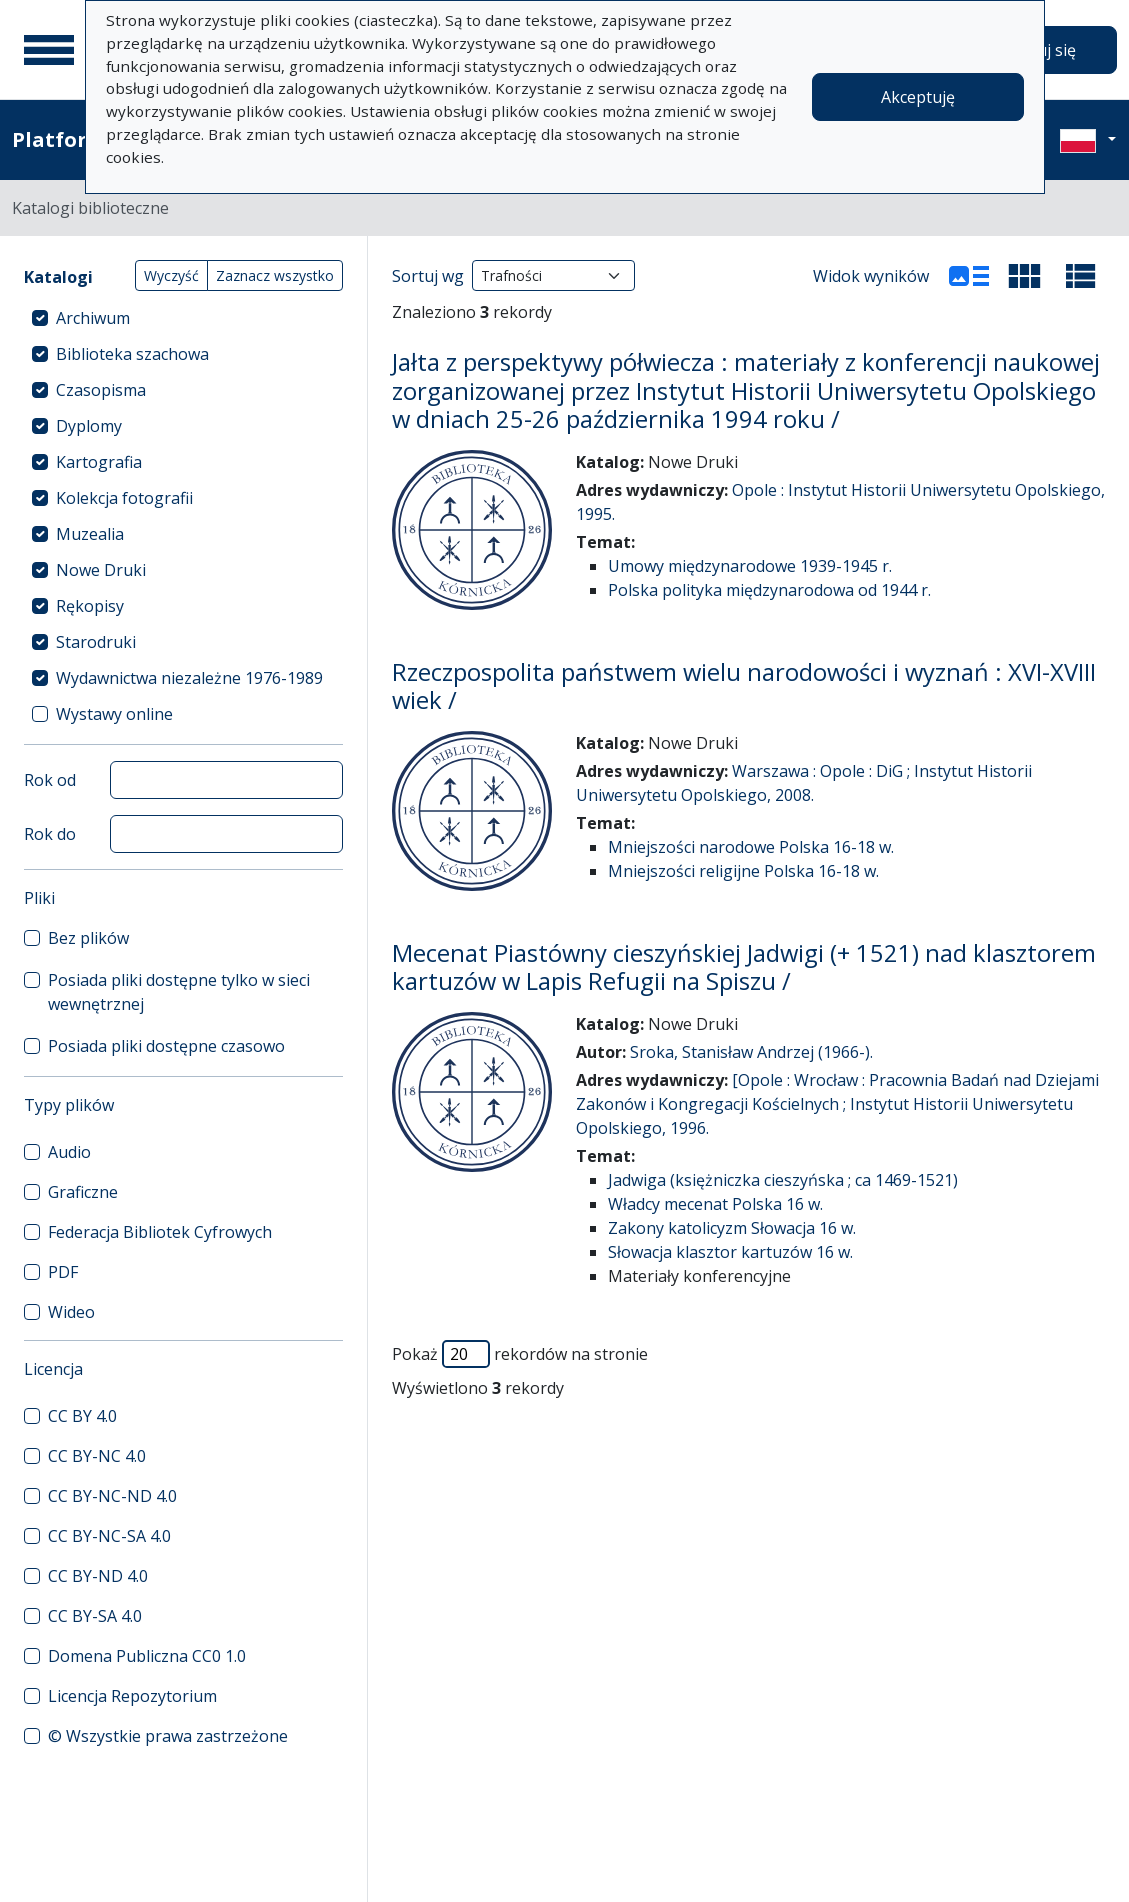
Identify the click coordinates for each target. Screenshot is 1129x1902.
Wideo (71, 1312)
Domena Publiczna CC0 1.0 (147, 1656)
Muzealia (90, 534)
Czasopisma (101, 390)
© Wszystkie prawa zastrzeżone (168, 1736)
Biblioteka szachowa (132, 354)
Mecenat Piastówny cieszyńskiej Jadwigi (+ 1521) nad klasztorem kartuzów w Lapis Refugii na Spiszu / (744, 967)
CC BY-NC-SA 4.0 (109, 1536)
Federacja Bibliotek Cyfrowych (160, 1232)
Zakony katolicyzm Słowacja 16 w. (732, 1228)
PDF (63, 1272)
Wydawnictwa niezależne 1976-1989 (189, 678)
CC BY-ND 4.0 (98, 1576)
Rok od (50, 780)
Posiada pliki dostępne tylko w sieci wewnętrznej (179, 992)
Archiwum (93, 318)
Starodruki (96, 642)
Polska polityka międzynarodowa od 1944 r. (769, 590)
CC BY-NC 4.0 (97, 1456)
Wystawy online (114, 714)
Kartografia (99, 462)
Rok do (50, 834)
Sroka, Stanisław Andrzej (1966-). (751, 1052)
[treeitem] (183, 318)
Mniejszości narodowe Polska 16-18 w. (751, 847)
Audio (69, 1152)
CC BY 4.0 (82, 1416)
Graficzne (83, 1192)
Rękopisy (90, 606)
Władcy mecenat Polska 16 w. (715, 1204)
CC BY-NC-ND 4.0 (112, 1496)
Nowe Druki (101, 570)
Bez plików (88, 938)
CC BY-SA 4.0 (95, 1616)
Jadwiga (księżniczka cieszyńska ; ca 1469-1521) (783, 1180)
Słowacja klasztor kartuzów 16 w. (730, 1252)
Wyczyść (171, 275)
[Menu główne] (49, 50)
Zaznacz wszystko (275, 275)
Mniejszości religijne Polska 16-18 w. (743, 871)
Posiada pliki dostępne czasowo (166, 1046)
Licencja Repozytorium (132, 1696)
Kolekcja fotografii (124, 498)
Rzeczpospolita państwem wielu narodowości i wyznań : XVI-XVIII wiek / (744, 686)
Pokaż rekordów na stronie (520, 1354)
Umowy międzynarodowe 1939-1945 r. (750, 566)
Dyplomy (89, 426)
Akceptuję (918, 97)
